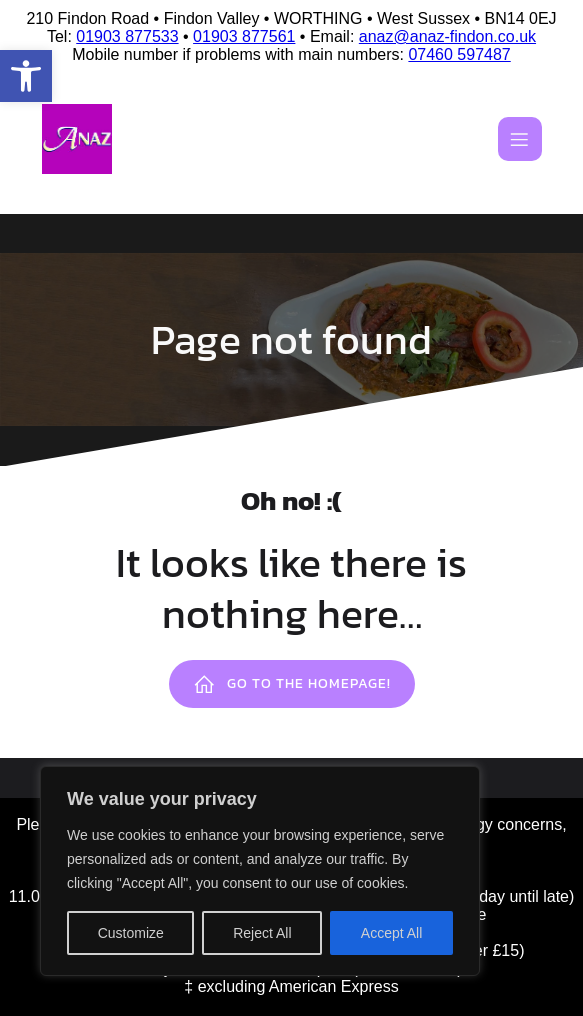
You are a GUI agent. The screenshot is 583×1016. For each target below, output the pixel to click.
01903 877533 (127, 36)
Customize (131, 933)
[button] (26, 76)
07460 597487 (459, 54)
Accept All (391, 933)
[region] (260, 871)
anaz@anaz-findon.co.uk (447, 36)
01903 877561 (244, 36)
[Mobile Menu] (520, 139)
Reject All (262, 933)
